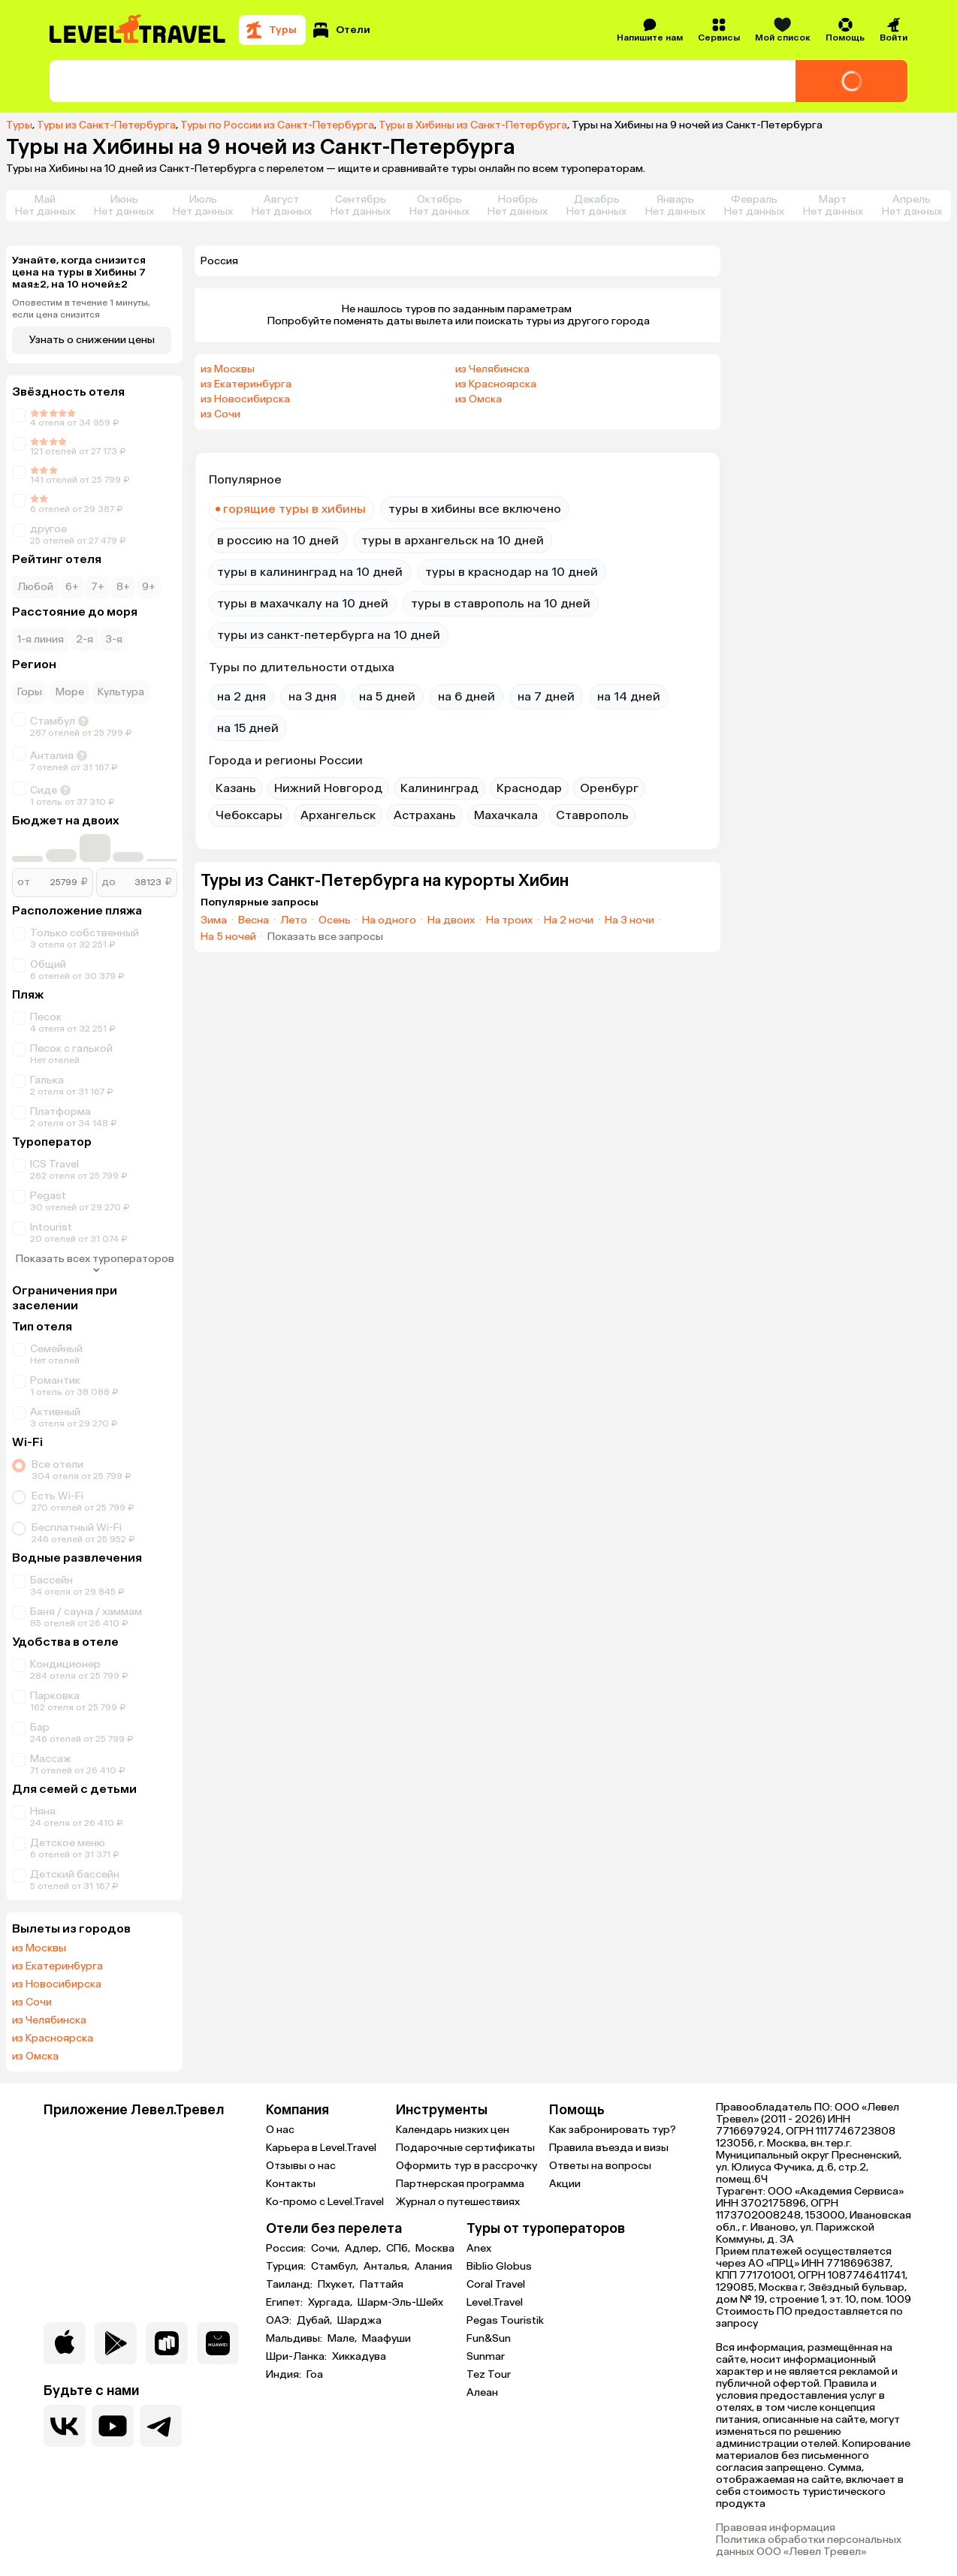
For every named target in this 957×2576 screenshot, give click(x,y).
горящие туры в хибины (294, 509)
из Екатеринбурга (57, 1966)
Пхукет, (337, 2285)
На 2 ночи (568, 920)
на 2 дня (241, 696)
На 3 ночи (629, 920)
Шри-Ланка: (297, 2357)
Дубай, (315, 2321)
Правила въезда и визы (609, 2147)
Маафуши (386, 2339)
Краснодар (529, 788)
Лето (293, 920)
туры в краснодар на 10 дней (511, 572)
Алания (433, 2267)
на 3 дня (312, 696)
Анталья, (388, 2267)
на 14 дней (628, 696)
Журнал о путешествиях (458, 2201)
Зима (214, 920)
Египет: (285, 2303)
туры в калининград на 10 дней (310, 572)
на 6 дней (466, 696)
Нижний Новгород (328, 788)
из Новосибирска (56, 1984)
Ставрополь (592, 815)
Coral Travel (495, 2284)
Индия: (284, 2375)
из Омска (35, 2056)
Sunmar (485, 2356)
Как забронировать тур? (612, 2129)
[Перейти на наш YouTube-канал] (113, 2426)
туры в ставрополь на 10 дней (500, 603)
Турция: (287, 2267)
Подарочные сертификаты (465, 2147)
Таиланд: (290, 2285)
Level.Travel (494, 2302)
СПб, (399, 2249)
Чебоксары (249, 815)
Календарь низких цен (452, 2129)
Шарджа (359, 2321)
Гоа (314, 2375)
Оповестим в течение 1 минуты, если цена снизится (81, 308)
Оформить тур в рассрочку (466, 2165)
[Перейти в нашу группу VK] (65, 2426)
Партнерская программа (460, 2183)
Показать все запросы (325, 937)
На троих (509, 920)
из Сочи (32, 2002)
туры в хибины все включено (474, 509)
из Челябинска (49, 2020)
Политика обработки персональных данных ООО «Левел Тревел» (808, 2546)
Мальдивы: (295, 2339)
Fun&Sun (488, 2338)
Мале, (343, 2339)
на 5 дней (387, 696)
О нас (280, 2129)
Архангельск (338, 815)
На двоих (451, 920)
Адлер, (364, 2249)
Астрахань (425, 815)
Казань (236, 788)
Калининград (439, 788)
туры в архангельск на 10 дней (452, 540)
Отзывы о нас (301, 2165)
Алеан (482, 2392)
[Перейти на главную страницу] (138, 30)
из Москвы (39, 1948)
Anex (478, 2248)
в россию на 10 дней (278, 540)
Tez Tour (488, 2374)
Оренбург (609, 788)
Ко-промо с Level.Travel (325, 2201)
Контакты (290, 2183)
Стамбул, (336, 2267)
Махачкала (506, 815)
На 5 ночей (228, 937)
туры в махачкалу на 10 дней (302, 603)
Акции (565, 2183)
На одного (389, 920)
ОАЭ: (280, 2321)
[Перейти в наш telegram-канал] (161, 2426)
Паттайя (381, 2285)
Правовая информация (775, 2528)
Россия (219, 261)
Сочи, (326, 2249)
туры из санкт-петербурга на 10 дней (328, 635)
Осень (334, 920)
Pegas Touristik (505, 2320)
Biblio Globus (499, 2266)
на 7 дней (546, 696)
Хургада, (331, 2303)
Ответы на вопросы (600, 2165)
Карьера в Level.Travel (321, 2147)
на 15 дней (248, 728)
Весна (253, 920)
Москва (434, 2249)
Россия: (287, 2249)
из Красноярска (52, 2038)
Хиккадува (359, 2357)
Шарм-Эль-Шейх (400, 2303)
